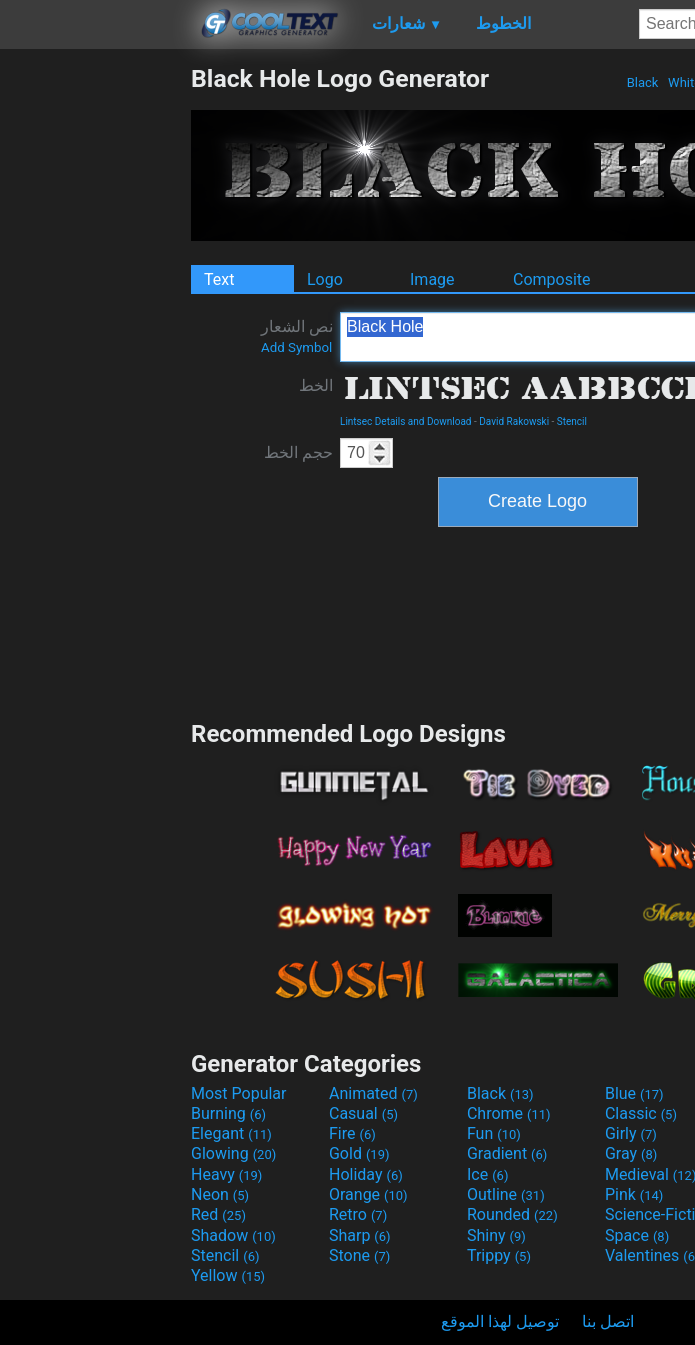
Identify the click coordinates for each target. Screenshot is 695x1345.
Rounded (512, 1214)
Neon (220, 1194)
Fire (352, 1133)
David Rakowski (514, 421)
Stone (359, 1255)
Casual (363, 1113)
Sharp (360, 1235)
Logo (325, 279)
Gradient (507, 1153)
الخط (316, 385)
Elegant (231, 1133)
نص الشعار (297, 336)
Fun (494, 1133)
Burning (228, 1113)
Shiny (496, 1235)
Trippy (499, 1255)
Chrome (509, 1113)
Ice (487, 1174)
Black (642, 82)
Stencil (572, 421)
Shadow (233, 1235)
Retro (358, 1214)
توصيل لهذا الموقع (500, 1321)
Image (432, 279)
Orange (368, 1194)
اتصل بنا (608, 1321)
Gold (359, 1153)
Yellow (228, 1275)
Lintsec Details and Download (405, 421)
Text (219, 279)
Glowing (233, 1153)
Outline (506, 1194)
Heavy (226, 1174)
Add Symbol (296, 347)
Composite (552, 279)
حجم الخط (298, 452)
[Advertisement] (95, 364)
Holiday (366, 1174)
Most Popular (239, 1093)
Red (218, 1214)
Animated (373, 1093)
